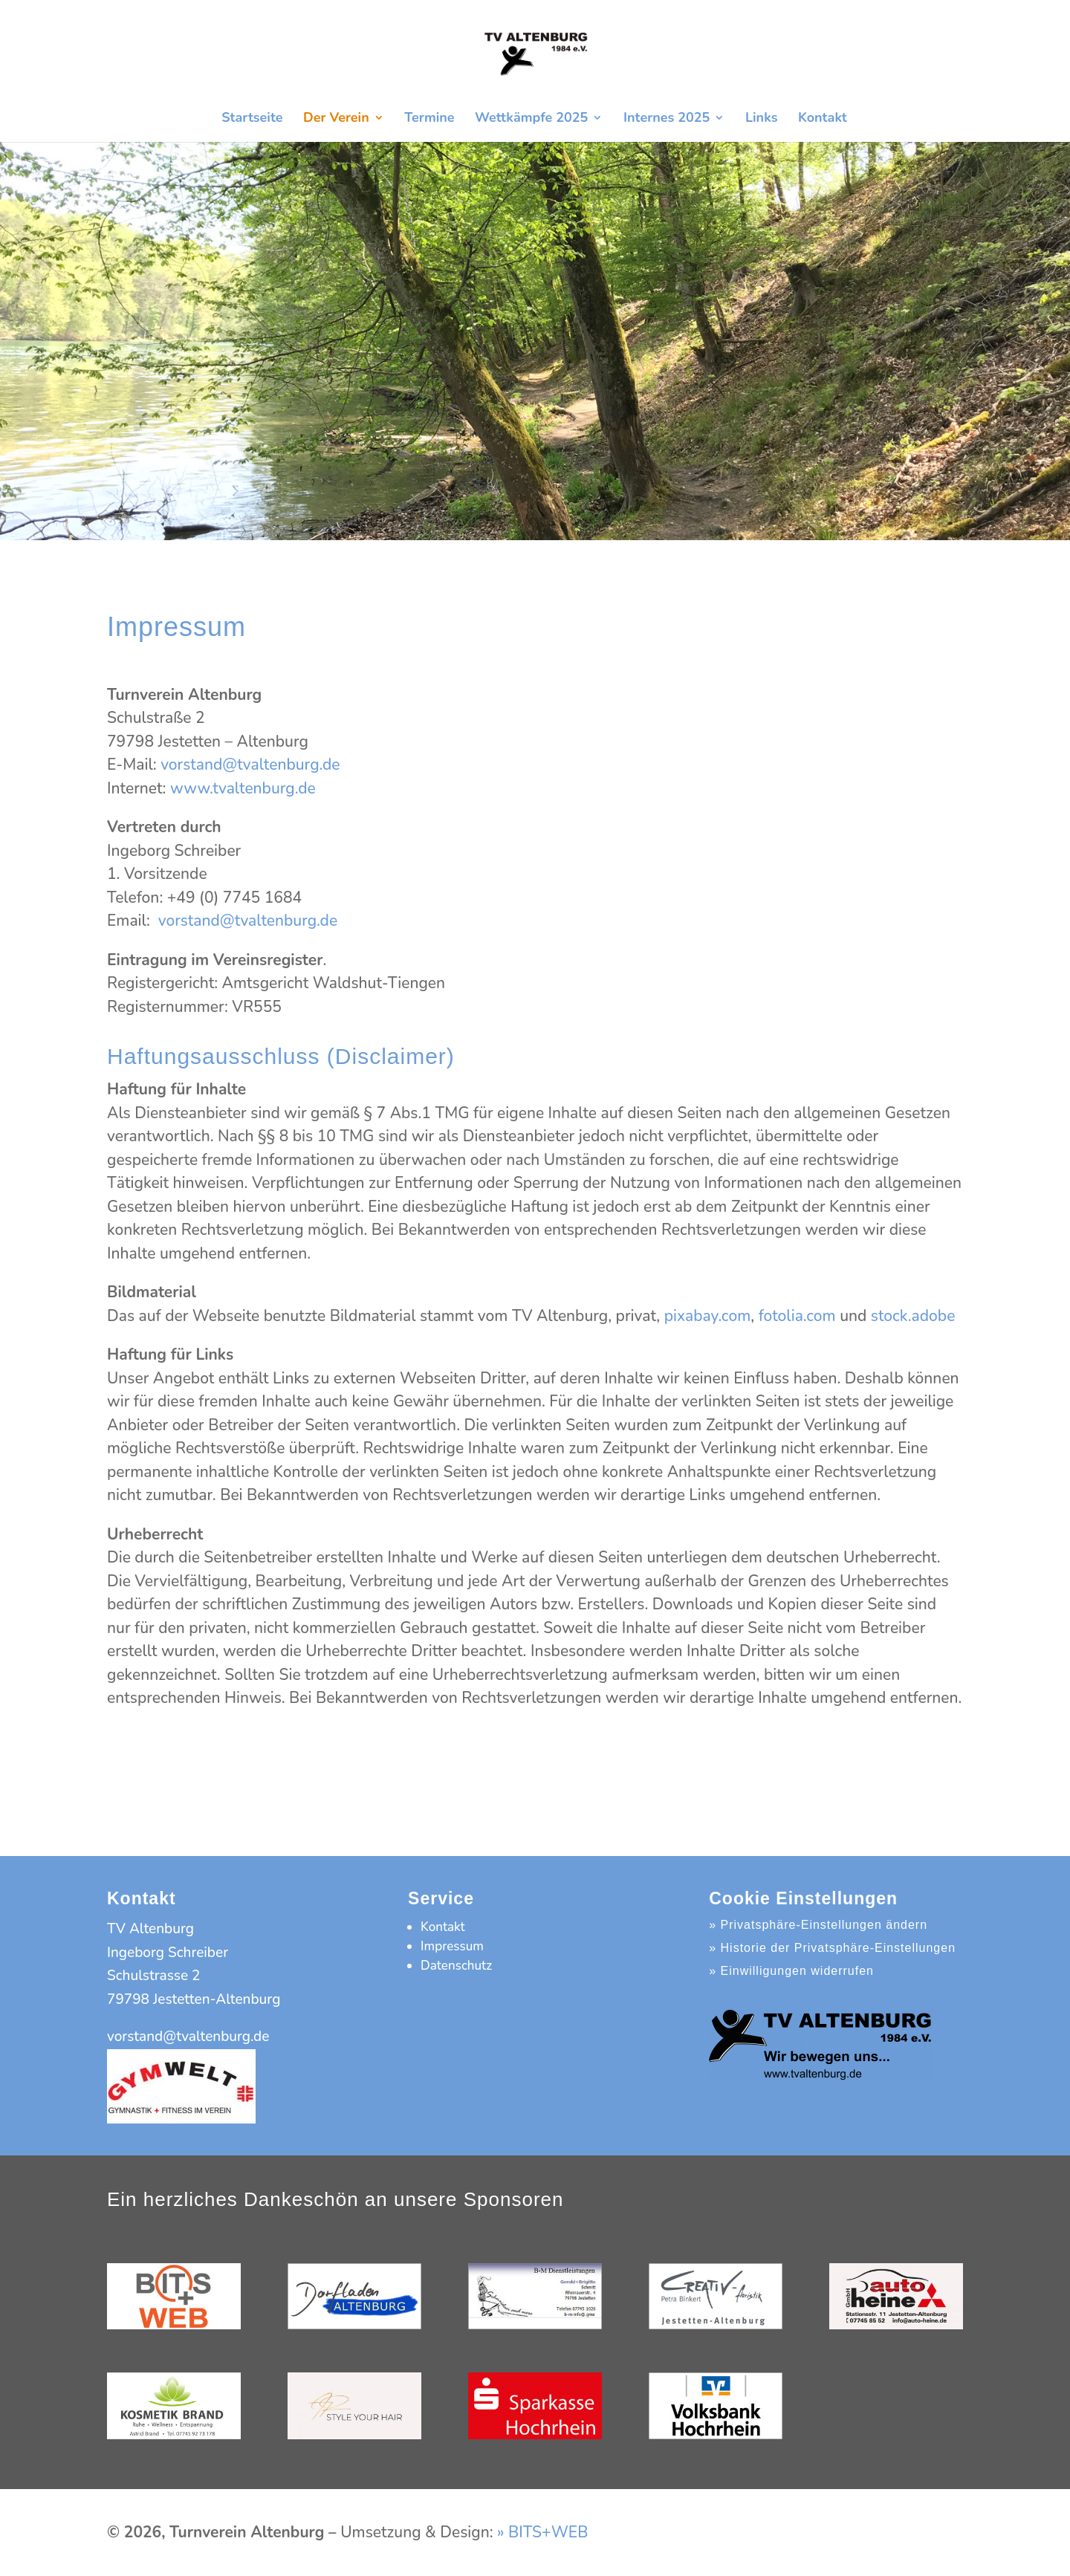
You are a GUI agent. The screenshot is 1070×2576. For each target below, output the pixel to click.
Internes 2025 (666, 119)
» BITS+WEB (542, 2532)
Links (761, 119)
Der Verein (336, 119)
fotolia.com (797, 1315)
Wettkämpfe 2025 (531, 119)
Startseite (251, 119)
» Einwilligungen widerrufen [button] (791, 1971)
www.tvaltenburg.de (243, 788)
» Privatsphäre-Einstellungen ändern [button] (818, 1924)
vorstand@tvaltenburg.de (250, 764)
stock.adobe (913, 1315)
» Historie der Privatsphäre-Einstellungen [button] (832, 1947)
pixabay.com (707, 1315)
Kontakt (822, 119)
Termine (429, 119)
